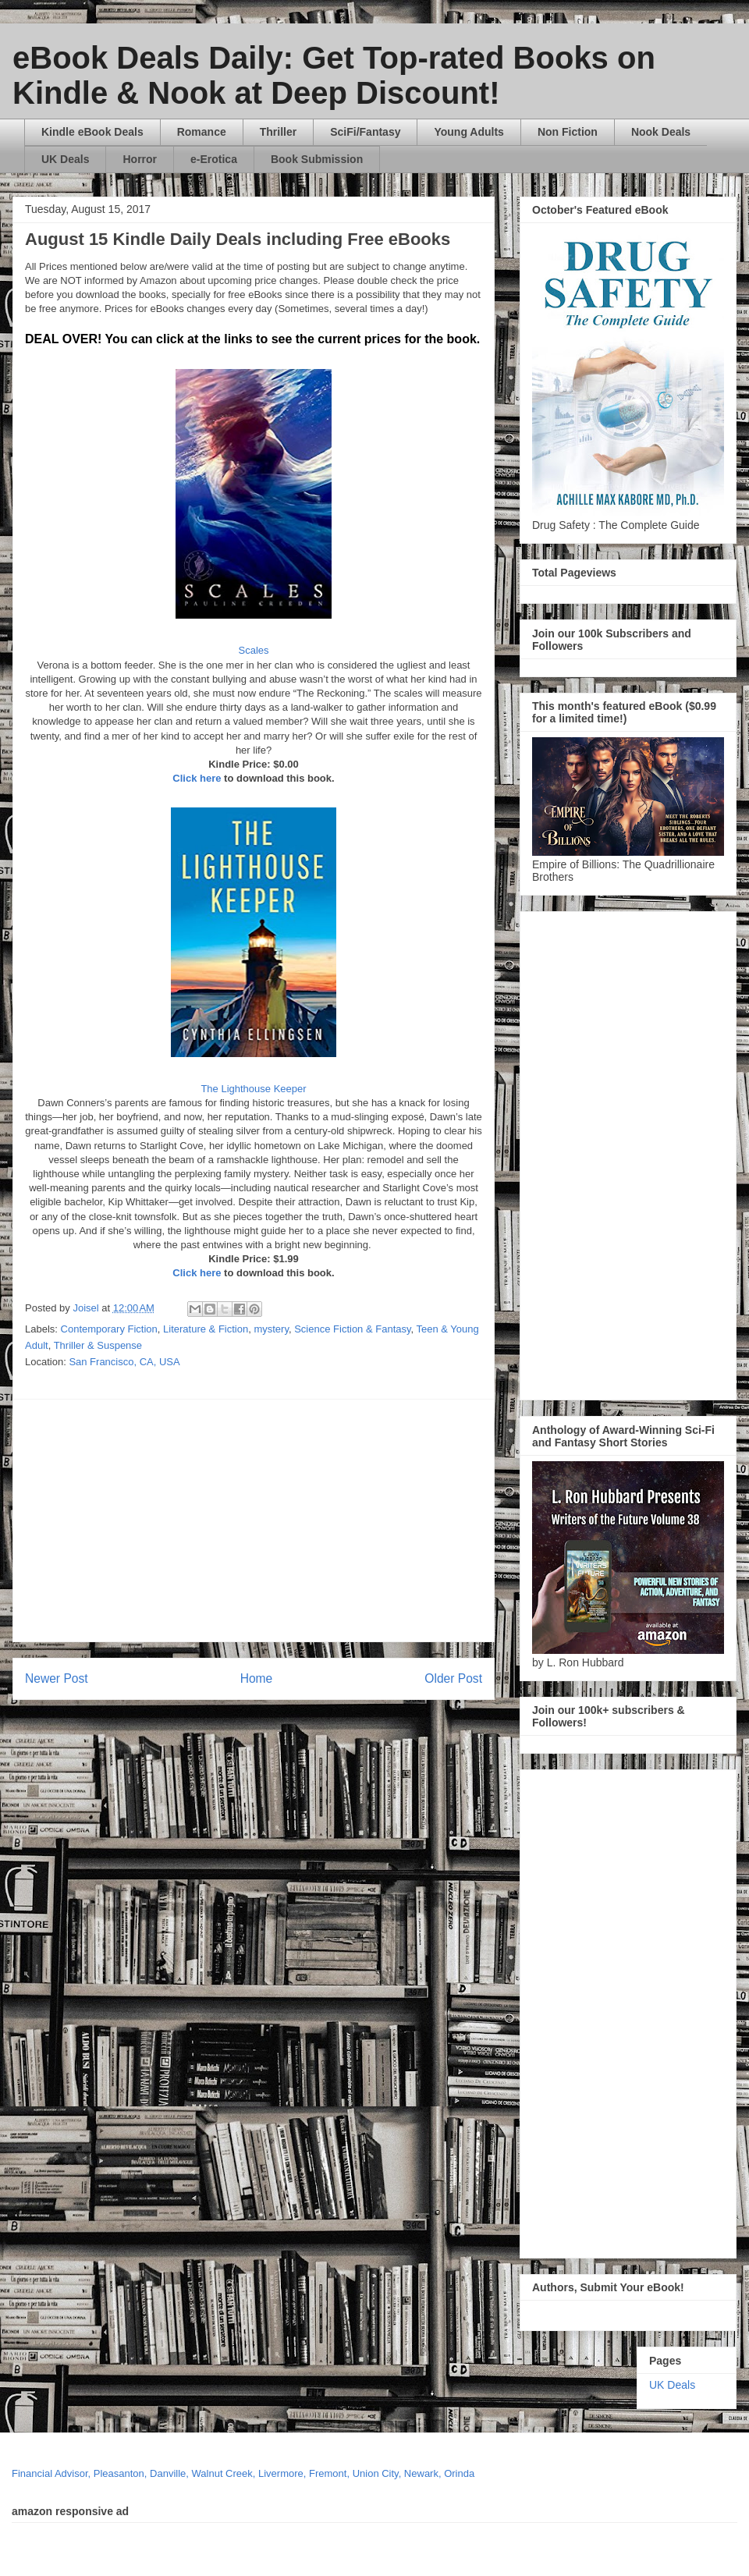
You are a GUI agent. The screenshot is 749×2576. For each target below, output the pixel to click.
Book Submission (317, 159)
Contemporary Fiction (109, 1329)
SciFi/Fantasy (365, 132)
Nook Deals (660, 132)
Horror (139, 159)
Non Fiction (568, 132)
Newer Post (56, 1678)
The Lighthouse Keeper (253, 1089)
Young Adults (468, 132)
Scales (253, 650)
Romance (201, 132)
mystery (271, 1329)
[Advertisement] (312, 1520)
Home (256, 1678)
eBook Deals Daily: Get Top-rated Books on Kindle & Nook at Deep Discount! (333, 75)
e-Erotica (213, 159)
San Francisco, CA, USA (124, 1362)
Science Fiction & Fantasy (352, 1329)
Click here (196, 778)
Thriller (278, 132)
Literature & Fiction (205, 1329)
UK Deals (65, 159)
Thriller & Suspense (98, 1345)
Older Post (453, 1678)
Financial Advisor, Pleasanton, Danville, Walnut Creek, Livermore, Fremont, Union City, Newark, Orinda (243, 2473)
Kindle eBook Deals (92, 132)
